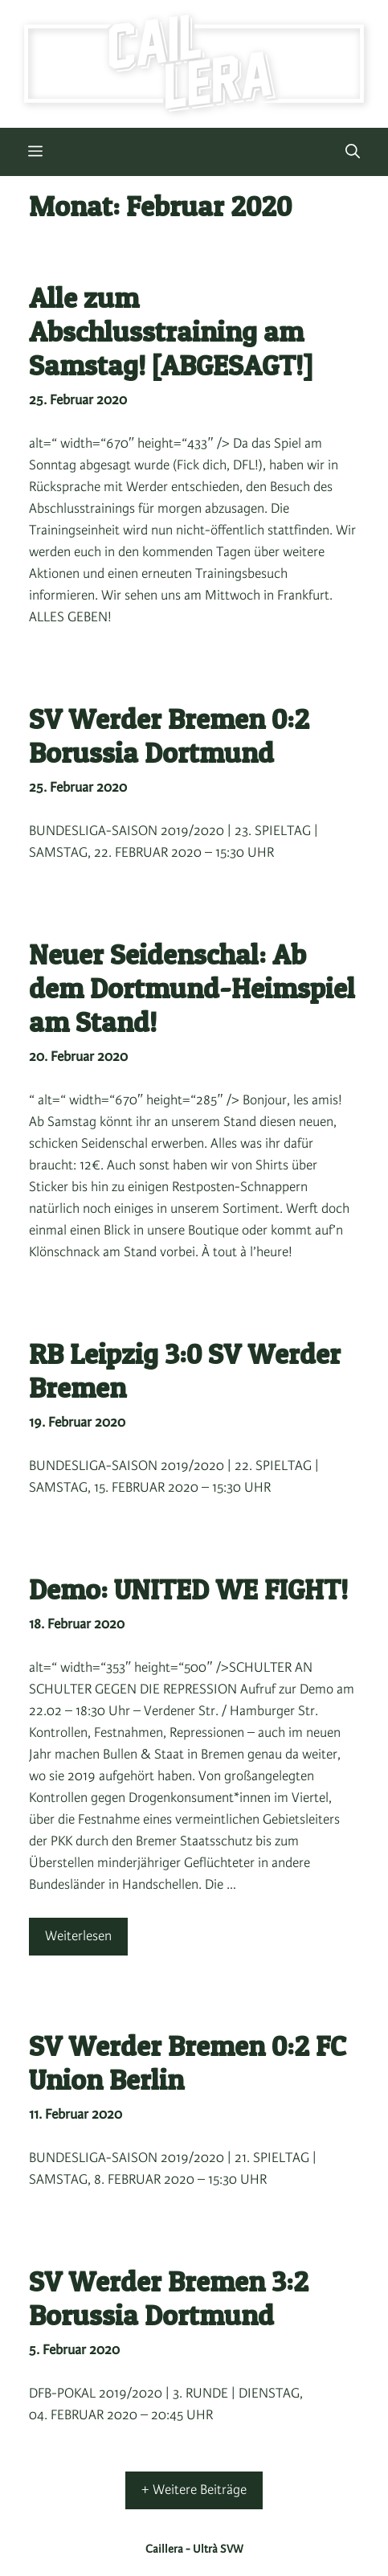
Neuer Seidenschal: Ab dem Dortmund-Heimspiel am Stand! (192, 988)
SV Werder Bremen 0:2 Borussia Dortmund (169, 736)
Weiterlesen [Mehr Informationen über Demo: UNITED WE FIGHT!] (78, 1936)
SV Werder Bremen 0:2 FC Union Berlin (187, 2063)
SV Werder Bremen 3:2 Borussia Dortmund (168, 2298)
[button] (352, 152)
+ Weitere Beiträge (194, 2490)
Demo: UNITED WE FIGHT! (188, 1589)
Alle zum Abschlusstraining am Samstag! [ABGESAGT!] (170, 332)
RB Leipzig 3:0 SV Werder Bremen (185, 1371)
